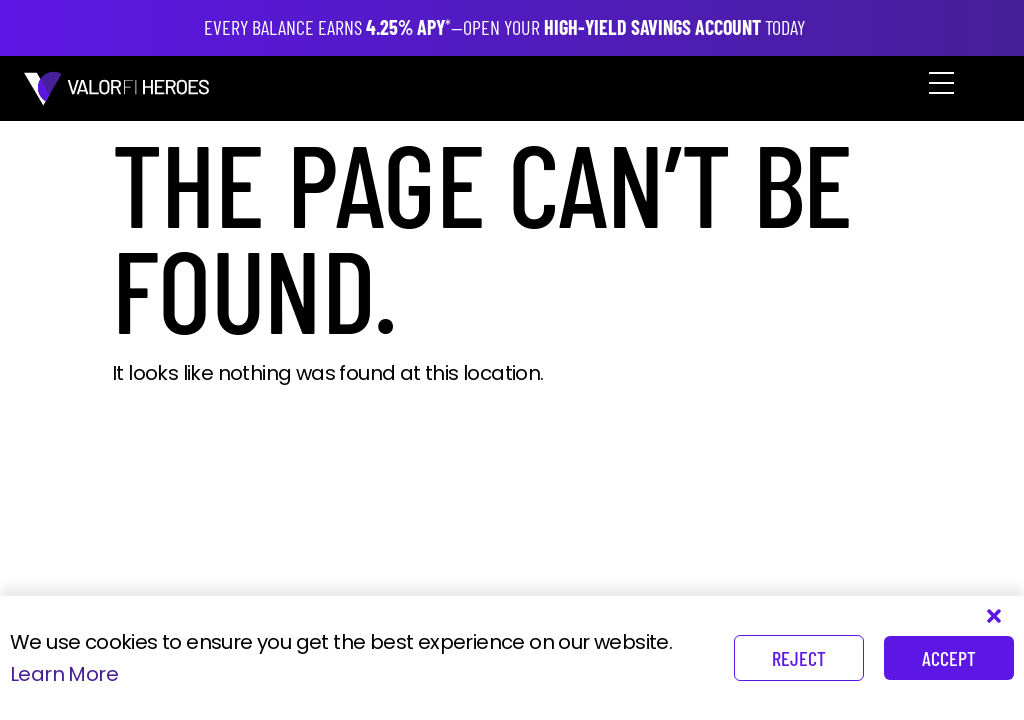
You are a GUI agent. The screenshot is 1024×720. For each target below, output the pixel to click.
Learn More (64, 674)
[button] (934, 88)
